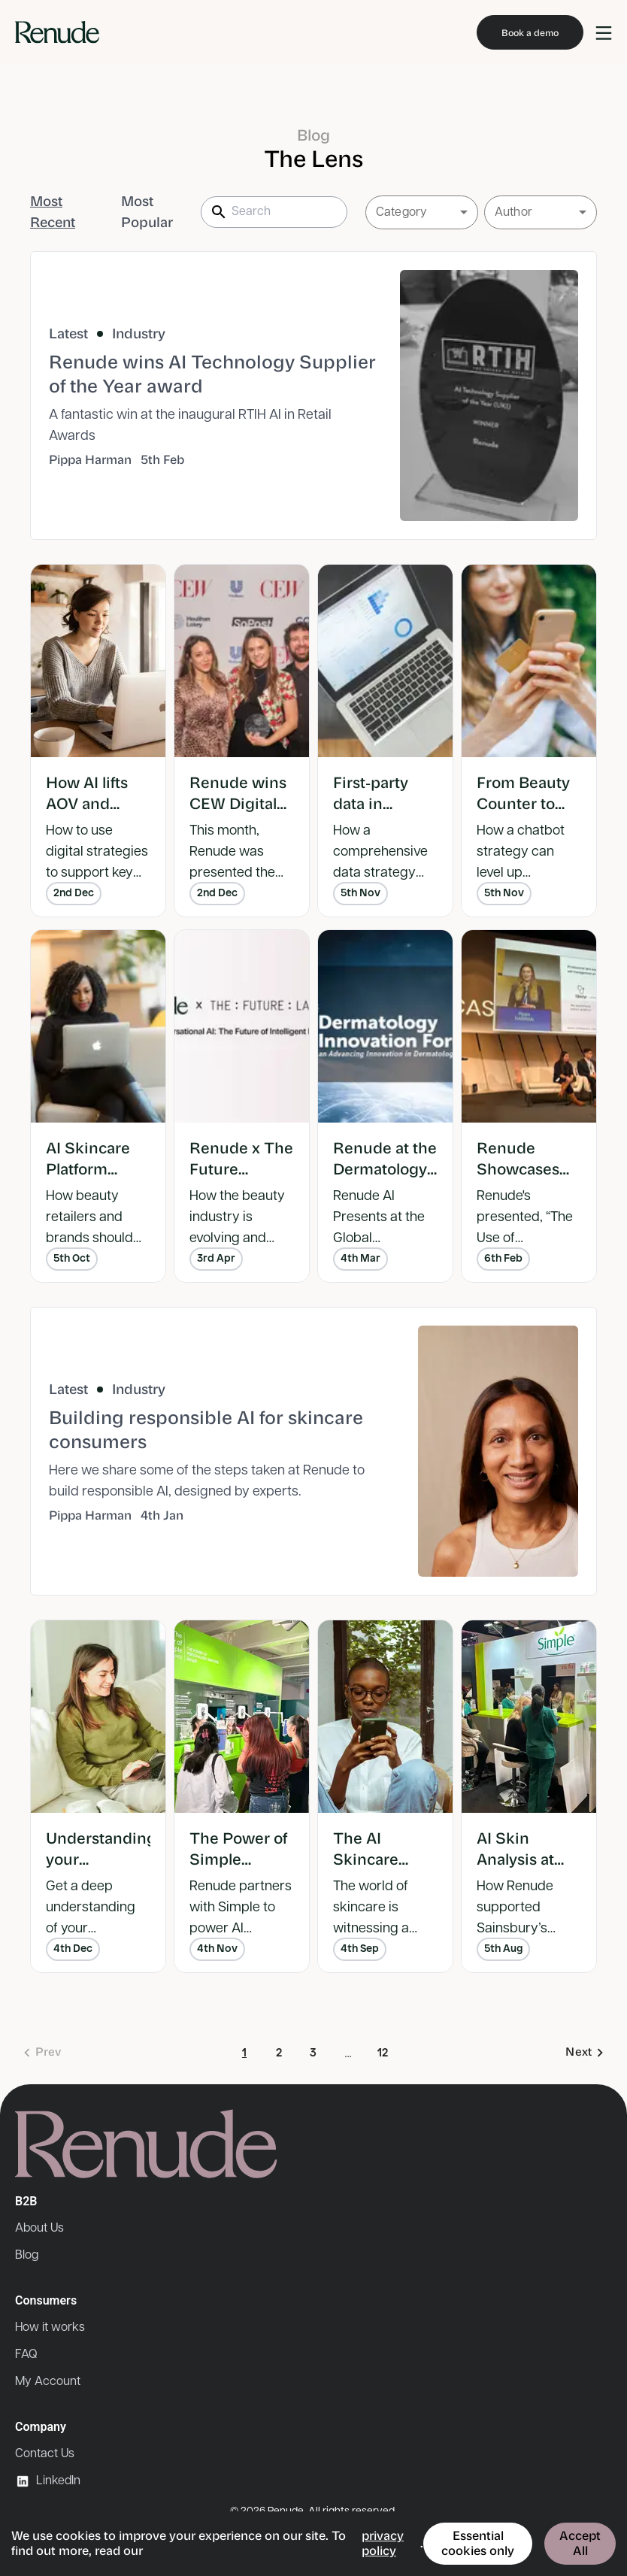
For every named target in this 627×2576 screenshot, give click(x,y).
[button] (421, 212)
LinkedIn (47, 2481)
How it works (50, 2327)
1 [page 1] (244, 2054)
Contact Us (44, 2453)
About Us (39, 2228)
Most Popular (147, 212)
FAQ (26, 2354)
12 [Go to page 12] (383, 2054)
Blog (26, 2255)
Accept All (580, 2543)
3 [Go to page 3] (313, 2054)
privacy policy (383, 2543)
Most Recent (52, 212)
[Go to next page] (584, 2053)
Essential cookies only (477, 2543)
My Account (47, 2381)
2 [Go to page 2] (279, 2054)
